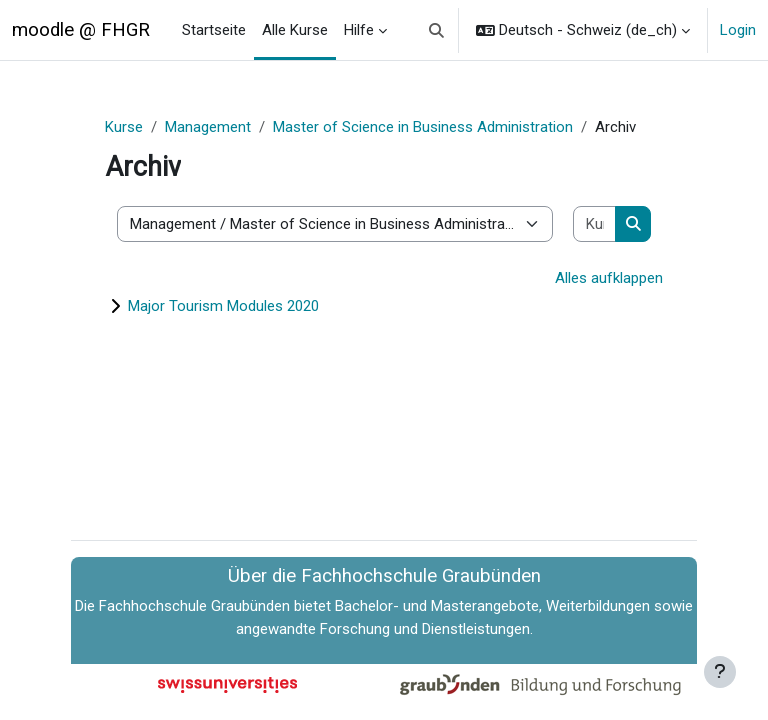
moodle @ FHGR (81, 30)
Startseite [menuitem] (214, 30)
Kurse (124, 127)
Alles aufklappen (609, 278)
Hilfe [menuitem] (359, 30)
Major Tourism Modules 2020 (223, 306)
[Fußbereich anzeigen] (720, 672)
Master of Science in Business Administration (423, 127)
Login (738, 30)
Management (208, 127)
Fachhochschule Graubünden (194, 606)
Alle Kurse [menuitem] (295, 30)
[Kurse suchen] (594, 224)
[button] (437, 30)
